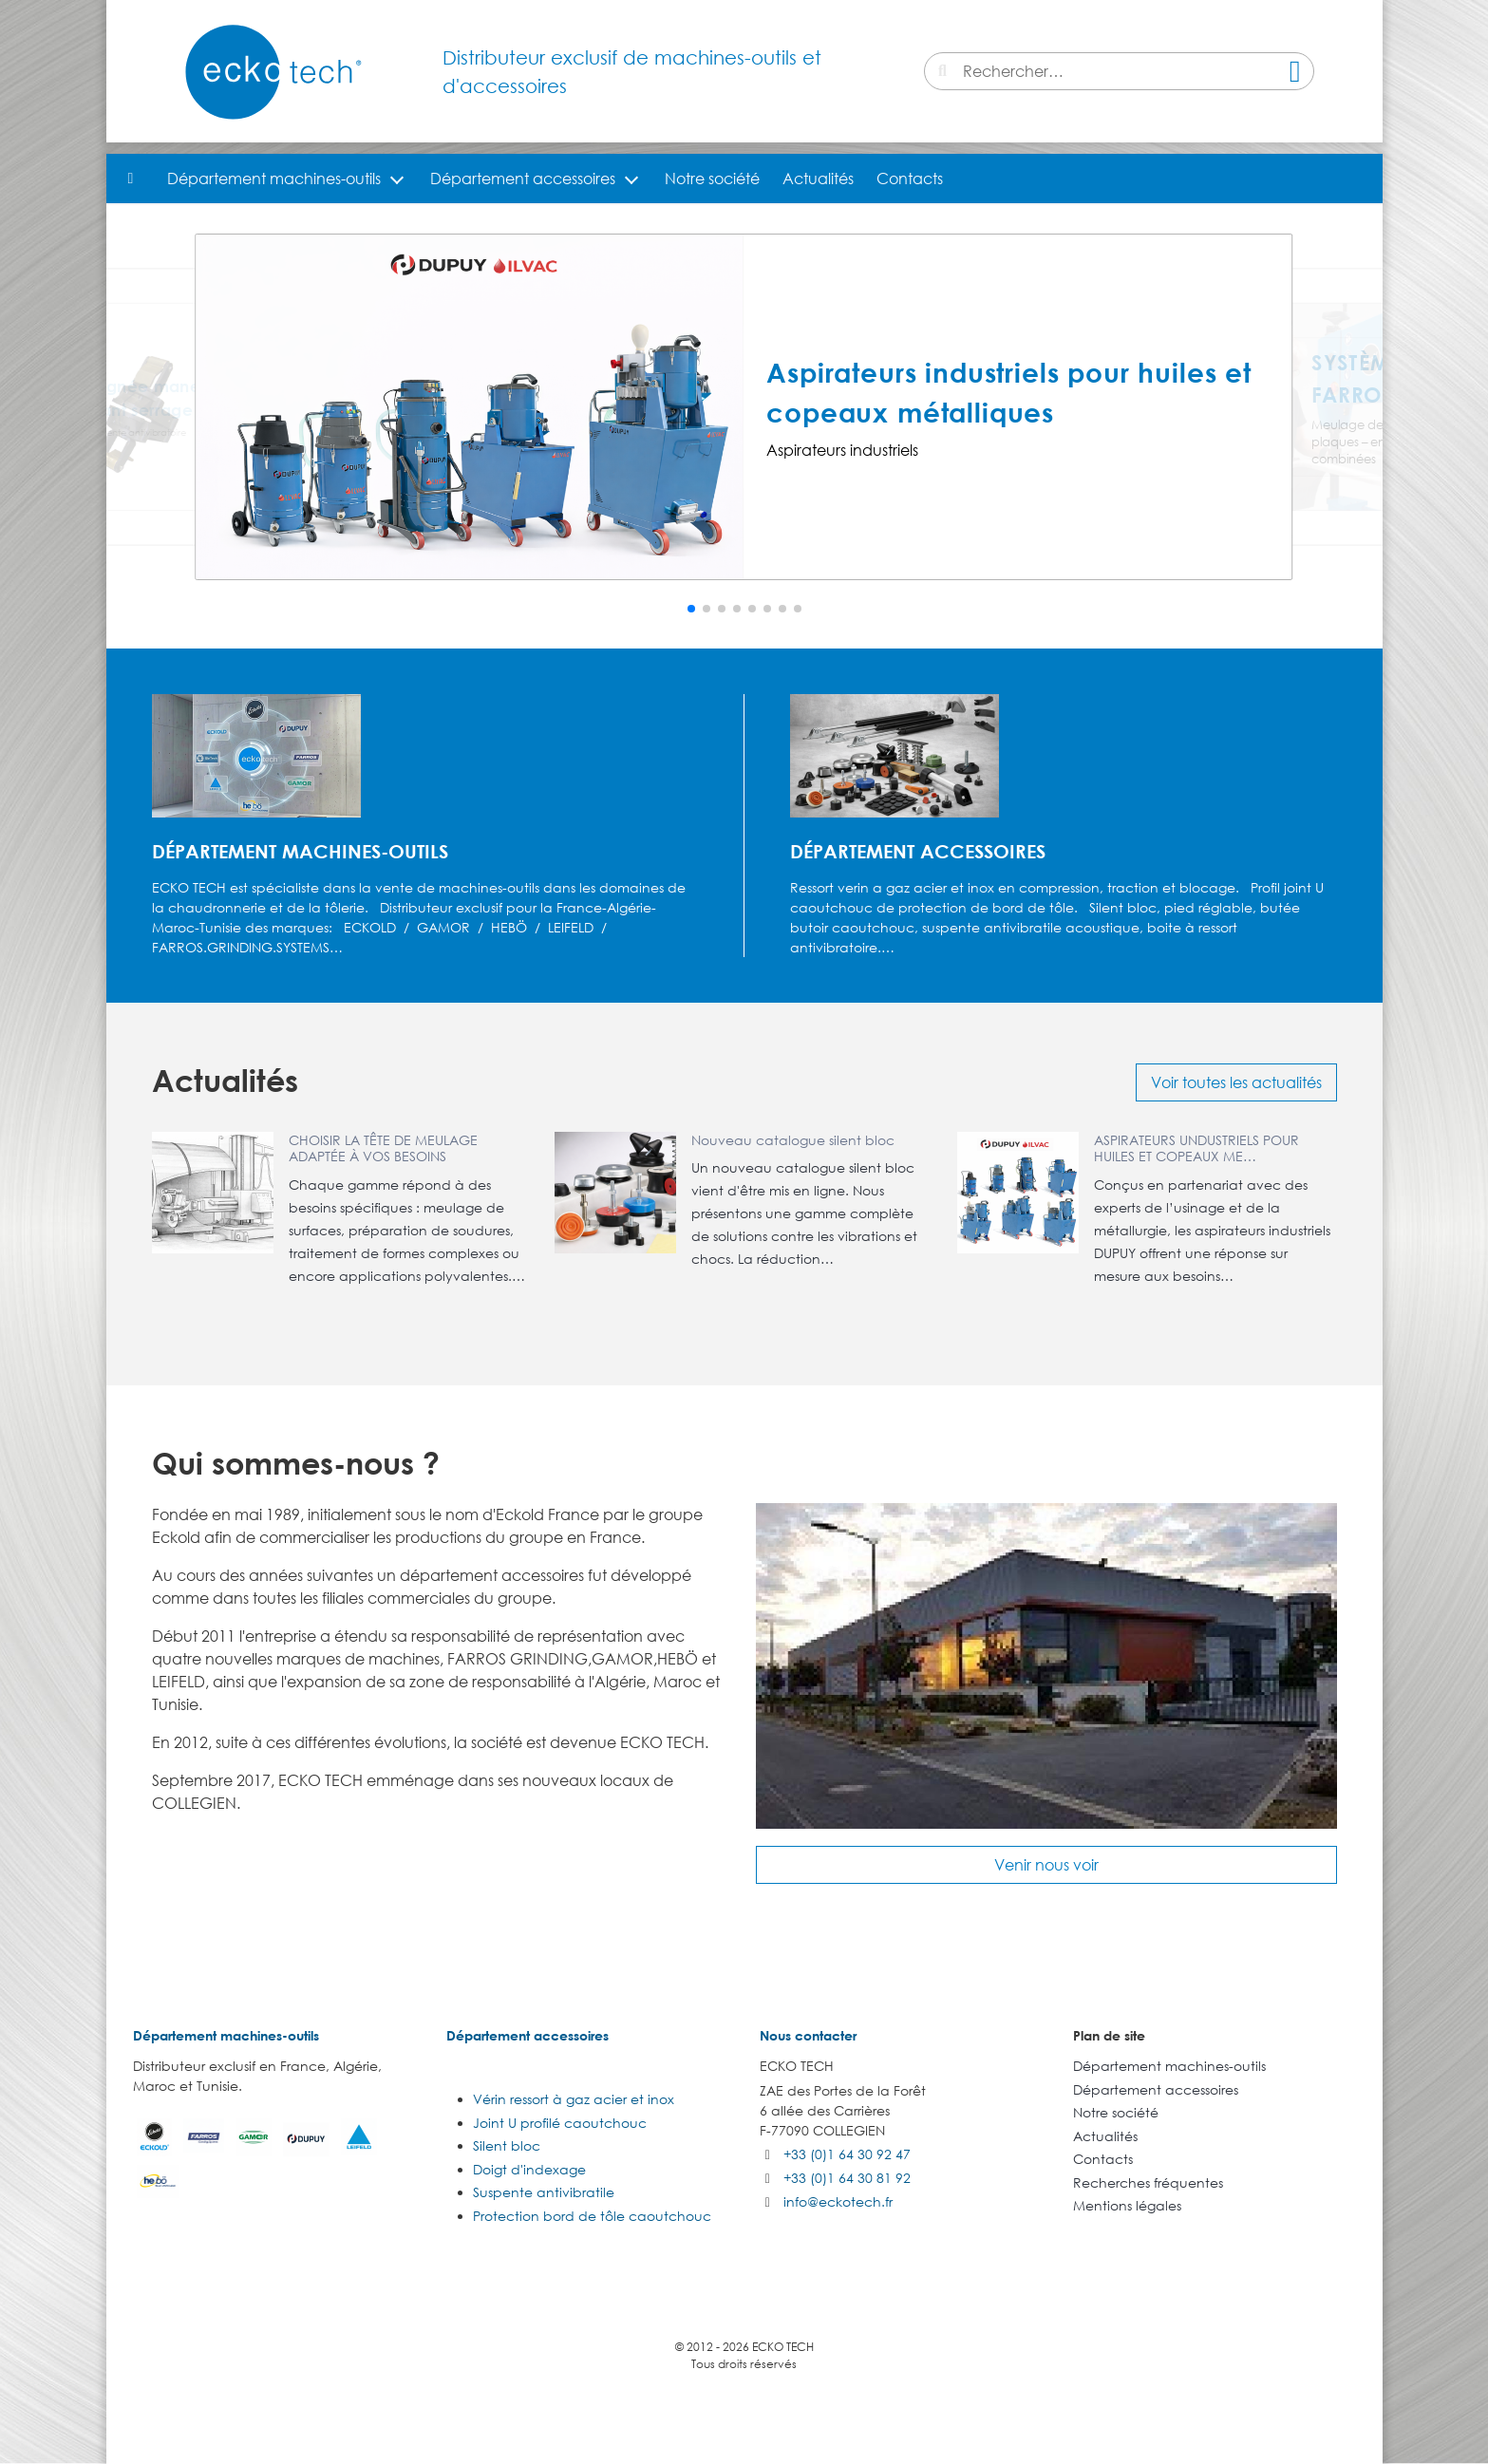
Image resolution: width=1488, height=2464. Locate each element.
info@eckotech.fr (838, 2201)
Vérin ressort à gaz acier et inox (573, 2099)
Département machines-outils (274, 178)
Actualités (818, 178)
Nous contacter (808, 2035)
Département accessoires (522, 178)
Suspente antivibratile (543, 2192)
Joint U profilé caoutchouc (560, 2123)
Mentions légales (1127, 2205)
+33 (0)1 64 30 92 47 (847, 2154)
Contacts (909, 178)
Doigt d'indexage (529, 2169)
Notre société (712, 178)
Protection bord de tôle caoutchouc (592, 2216)
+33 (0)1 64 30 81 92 (847, 2178)
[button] (691, 608)
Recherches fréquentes (1148, 2182)
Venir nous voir (1046, 1864)
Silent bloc (506, 2145)
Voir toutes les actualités (1236, 1082)
